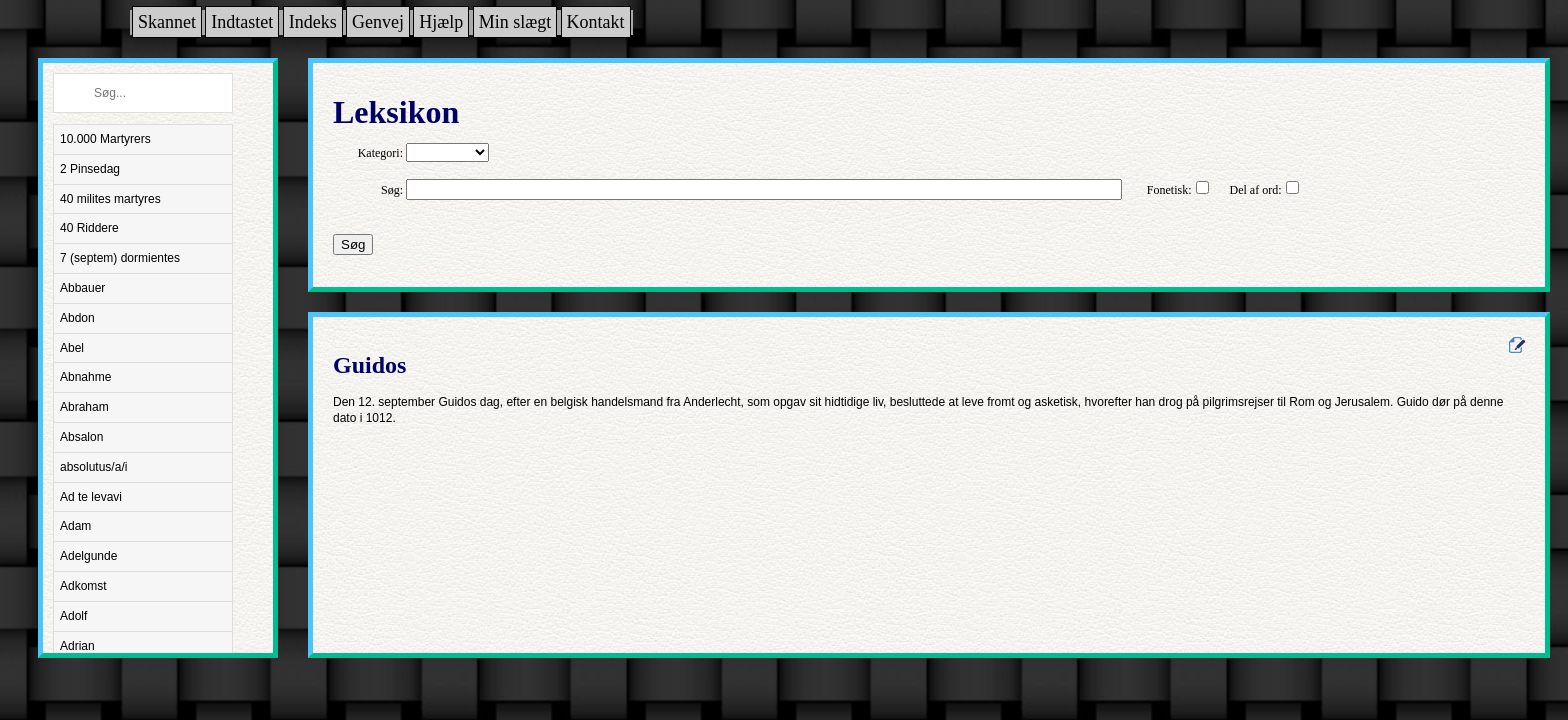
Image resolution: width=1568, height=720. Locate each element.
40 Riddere (89, 228)
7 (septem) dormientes (120, 258)
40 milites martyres (110, 199)
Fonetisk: (1169, 190)
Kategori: (380, 153)
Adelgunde (88, 556)
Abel (72, 348)
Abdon (77, 318)
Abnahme (85, 377)
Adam (75, 526)
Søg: (392, 190)
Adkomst (83, 586)
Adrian (77, 646)
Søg (353, 244)
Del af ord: (1256, 190)
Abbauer (82, 288)
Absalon (81, 437)
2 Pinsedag (90, 169)
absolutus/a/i (93, 467)
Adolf (73, 616)
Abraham (84, 407)
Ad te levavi (91, 497)
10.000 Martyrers (105, 139)
